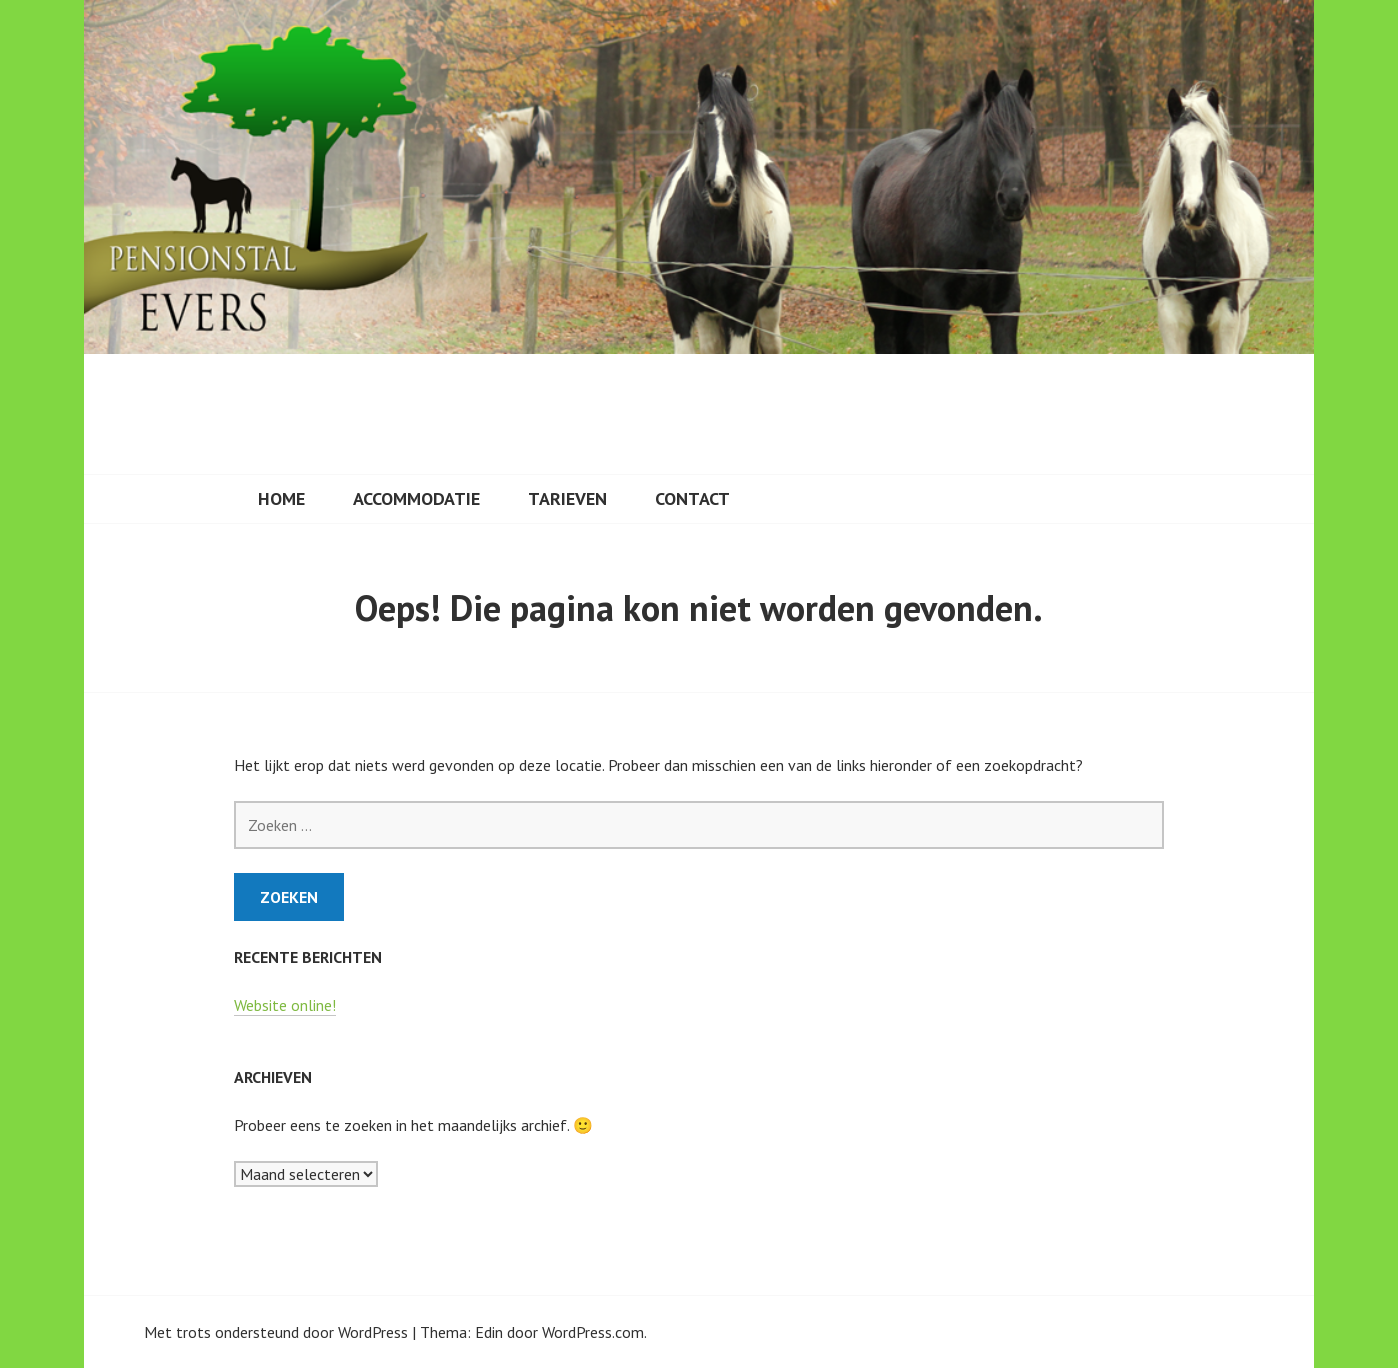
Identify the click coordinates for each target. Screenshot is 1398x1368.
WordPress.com (593, 1332)
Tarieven (567, 498)
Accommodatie (416, 498)
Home (281, 498)
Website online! (285, 1005)
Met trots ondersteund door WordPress (276, 1332)
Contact (692, 498)
